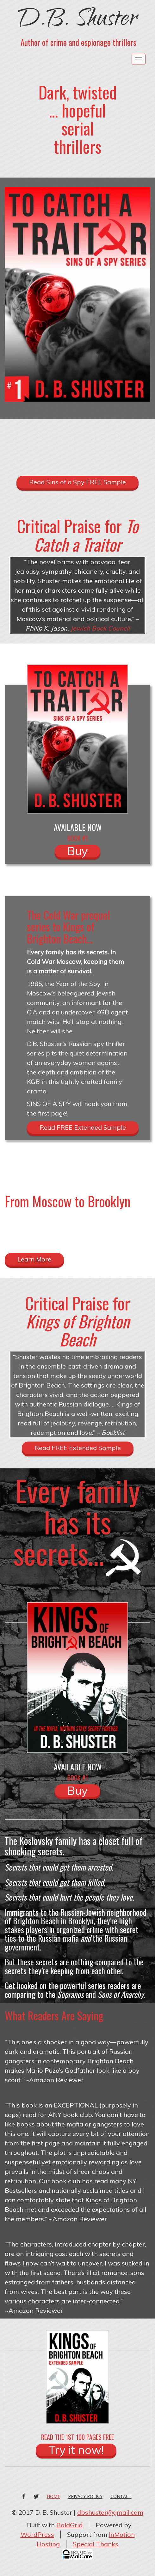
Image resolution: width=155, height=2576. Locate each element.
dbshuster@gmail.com (110, 2512)
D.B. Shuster (77, 20)
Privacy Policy (85, 2496)
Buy (77, 851)
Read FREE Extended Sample (83, 1127)
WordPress (37, 2534)
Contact (121, 2496)
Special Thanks (95, 2544)
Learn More (34, 1259)
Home (53, 2496)
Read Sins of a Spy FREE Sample (77, 482)
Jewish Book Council (100, 628)
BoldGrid (69, 2525)
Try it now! (76, 2450)
